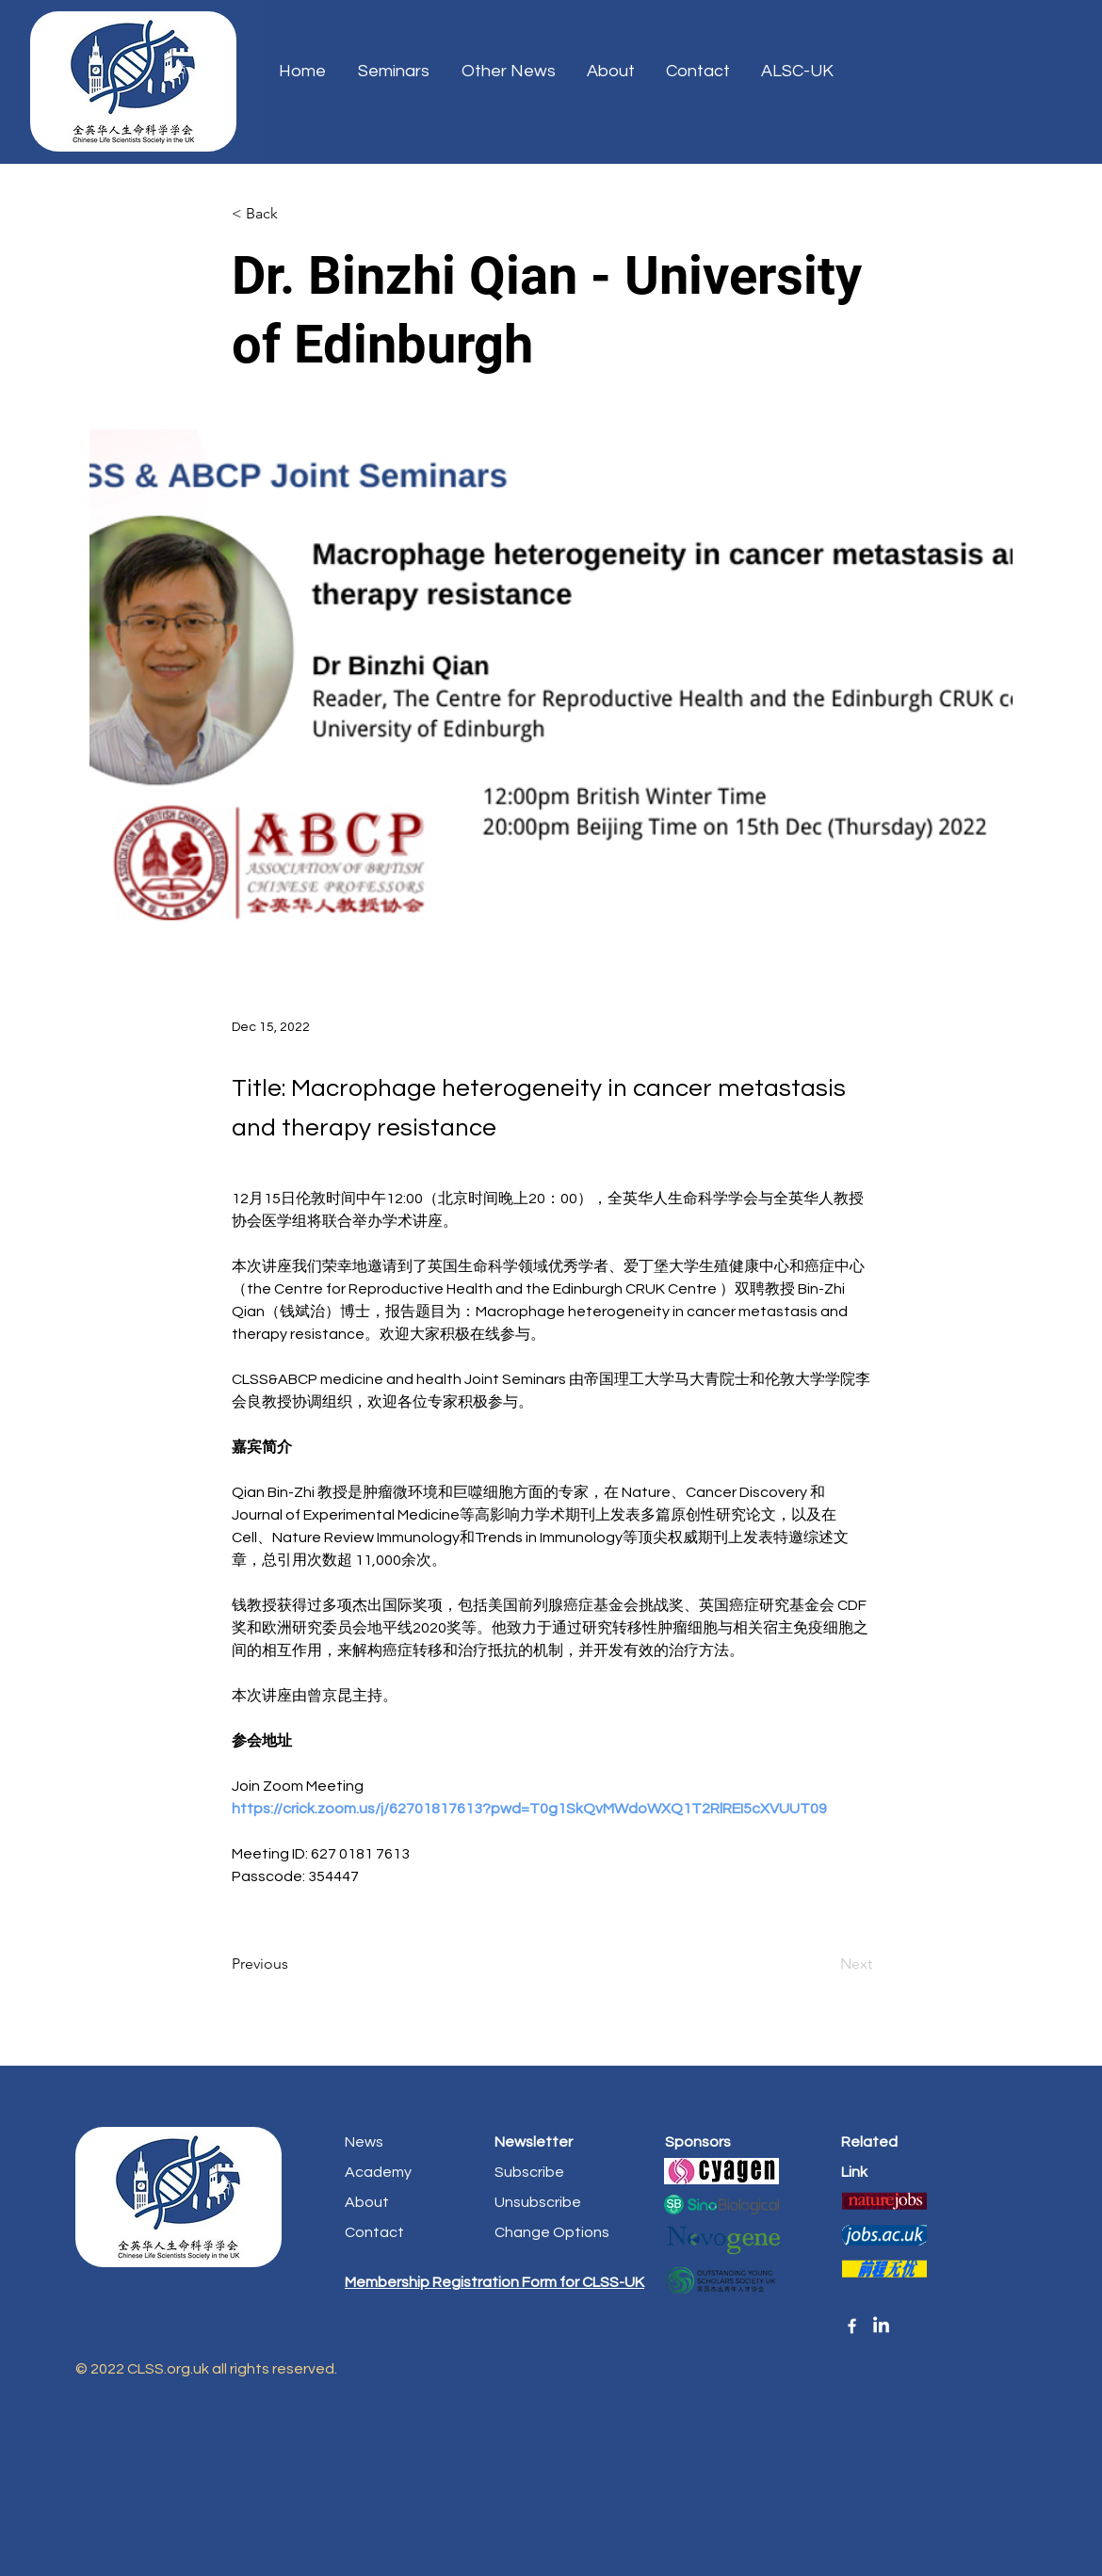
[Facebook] (852, 2326)
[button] (799, 72)
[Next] (825, 1964)
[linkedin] (881, 2326)
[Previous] (294, 1964)
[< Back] (294, 214)
